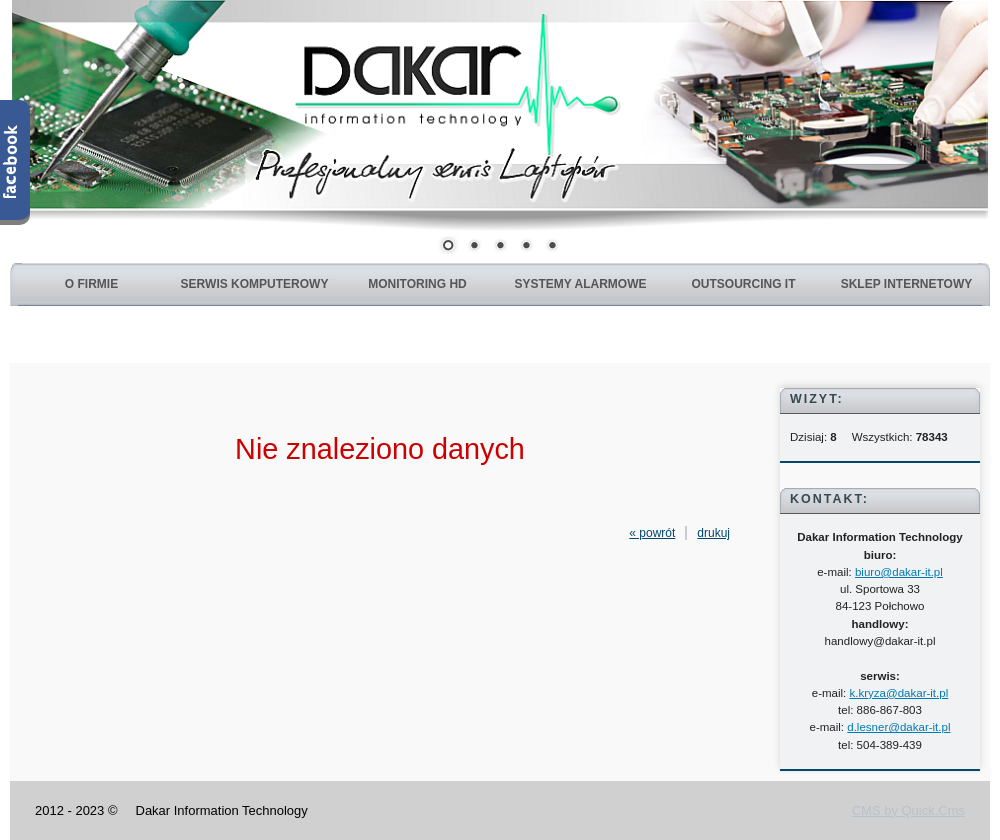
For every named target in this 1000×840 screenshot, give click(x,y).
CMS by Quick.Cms (908, 810)
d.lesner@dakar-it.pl (898, 727)
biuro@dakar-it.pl (899, 572)
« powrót (652, 533)
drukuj (713, 533)
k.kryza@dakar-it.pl (899, 693)
